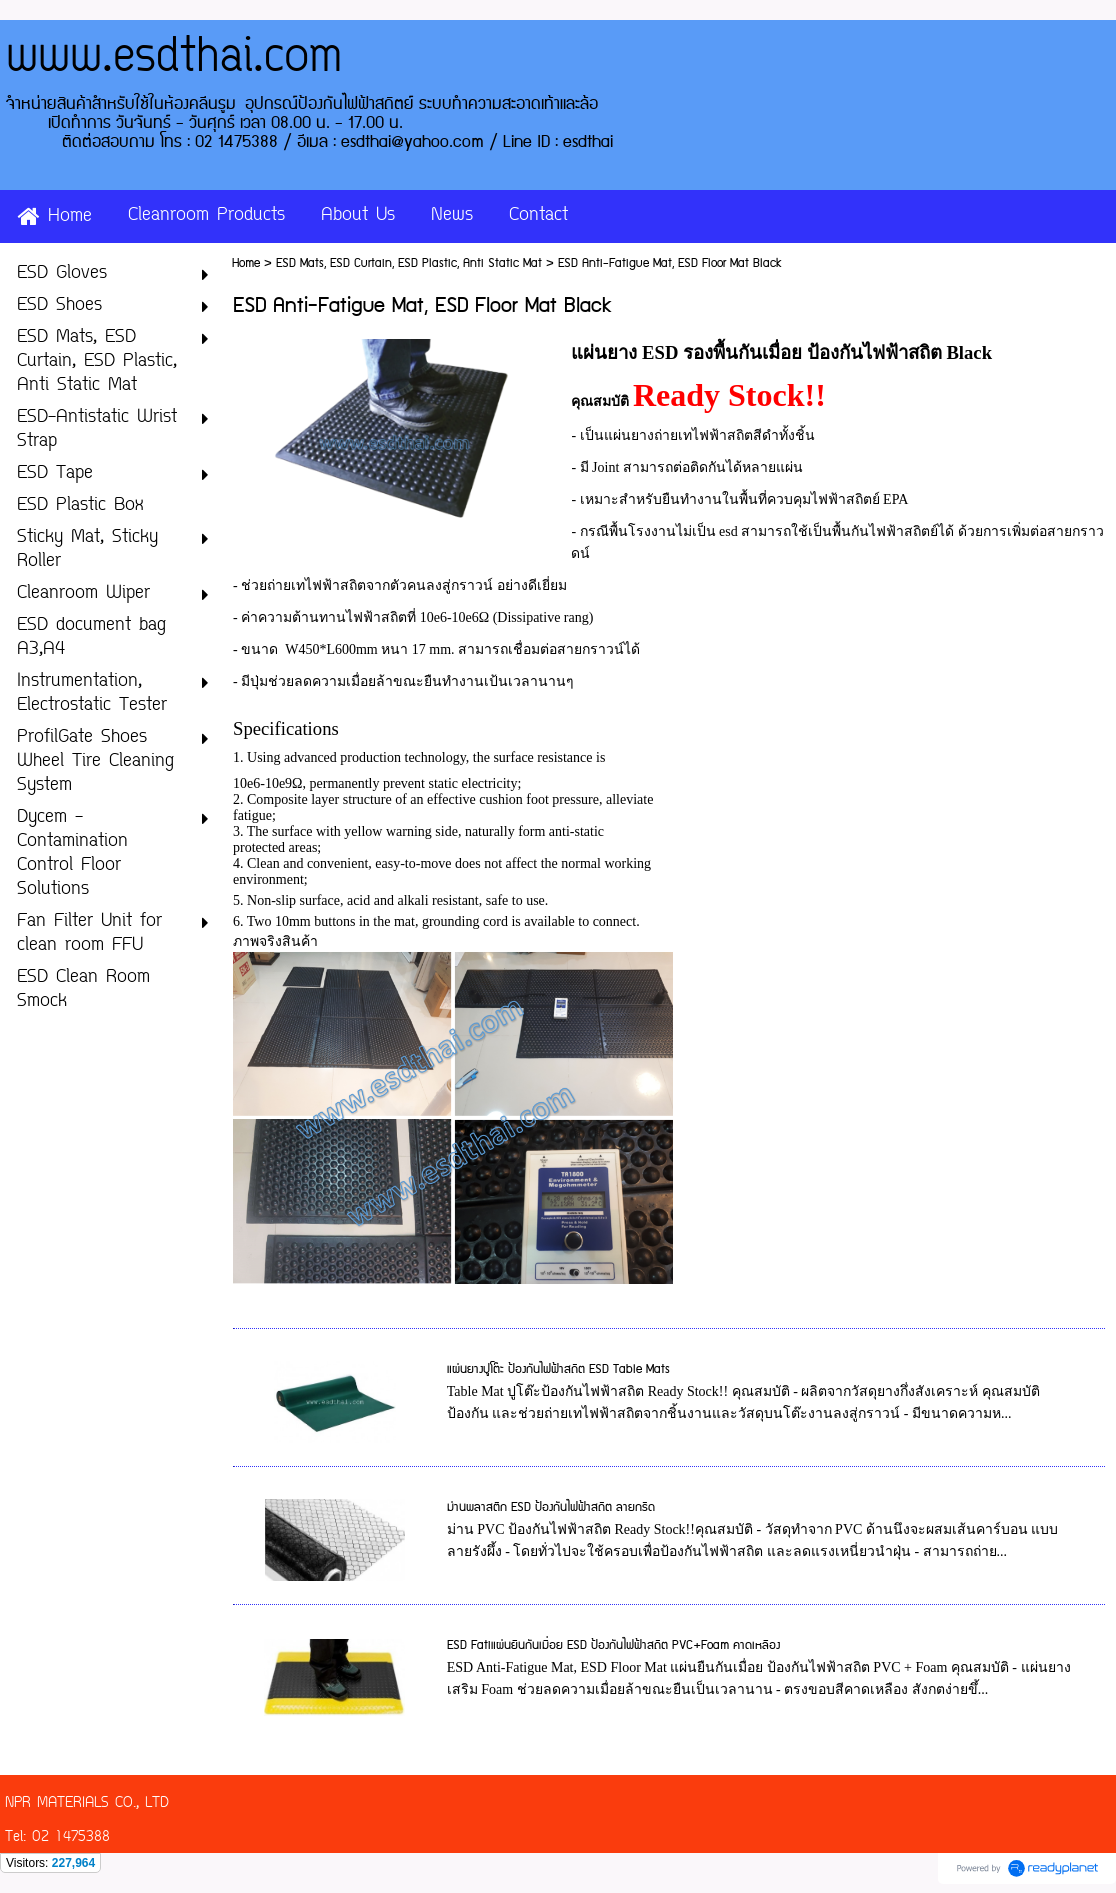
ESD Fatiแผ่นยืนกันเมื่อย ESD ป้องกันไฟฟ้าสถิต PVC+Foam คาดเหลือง (613, 1645)
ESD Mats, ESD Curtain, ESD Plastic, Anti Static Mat (409, 263)
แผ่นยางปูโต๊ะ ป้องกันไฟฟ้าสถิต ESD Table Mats (558, 1369)
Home (246, 263)
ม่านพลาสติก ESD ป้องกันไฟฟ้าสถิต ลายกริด (551, 1507)
